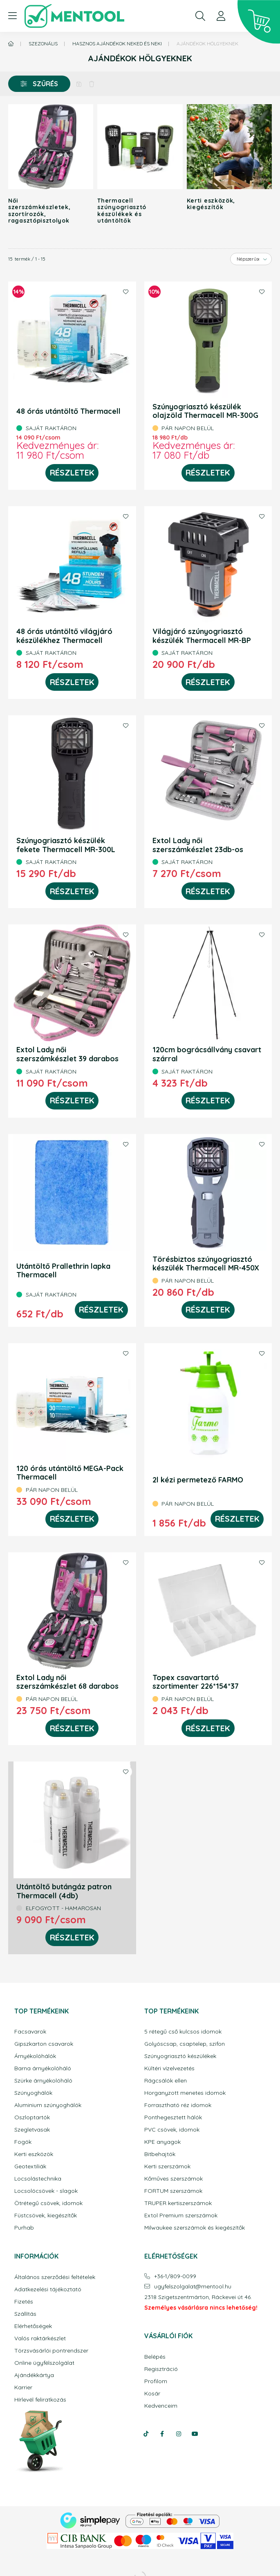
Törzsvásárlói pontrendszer (51, 2350)
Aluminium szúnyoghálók (47, 2105)
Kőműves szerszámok (173, 2178)
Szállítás (25, 2313)
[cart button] (258, 22)
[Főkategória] (11, 43)
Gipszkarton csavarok (43, 2043)
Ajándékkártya (34, 2375)
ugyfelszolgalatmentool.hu (192, 2286)
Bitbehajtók (159, 2154)
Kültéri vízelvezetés (169, 2068)
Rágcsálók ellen (165, 2080)
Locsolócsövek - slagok (46, 2191)
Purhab (24, 2227)
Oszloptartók (32, 2117)
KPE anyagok (162, 2141)
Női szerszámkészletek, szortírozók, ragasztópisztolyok (38, 210)
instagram (178, 2434)
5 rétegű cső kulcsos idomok (183, 2031)
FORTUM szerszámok (173, 2191)
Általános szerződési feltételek (54, 2277)
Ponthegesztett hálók (173, 2117)
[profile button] (221, 16)
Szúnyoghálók (33, 2092)
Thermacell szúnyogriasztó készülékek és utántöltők (121, 210)
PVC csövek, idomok (171, 2129)
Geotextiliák (30, 2166)
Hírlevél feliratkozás (40, 2399)
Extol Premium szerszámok (180, 2215)
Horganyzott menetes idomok (185, 2092)
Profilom (155, 2381)
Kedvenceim (160, 2405)
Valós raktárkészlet (40, 2338)
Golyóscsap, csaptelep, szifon (184, 2043)
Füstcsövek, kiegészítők (45, 2215)
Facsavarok (30, 2031)
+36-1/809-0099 (175, 2276)
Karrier (23, 2387)
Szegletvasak (32, 2129)
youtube (195, 2434)
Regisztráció (161, 2369)
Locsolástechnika (37, 2178)
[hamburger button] (12, 16)
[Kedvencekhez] (126, 292)
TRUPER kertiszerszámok (178, 2203)
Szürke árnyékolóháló (43, 2080)
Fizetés (23, 2301)
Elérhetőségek (33, 2326)
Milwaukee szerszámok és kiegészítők (194, 2227)
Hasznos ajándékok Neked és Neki (117, 43)
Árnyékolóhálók (35, 2056)
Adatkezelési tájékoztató (47, 2289)
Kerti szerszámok (167, 2166)
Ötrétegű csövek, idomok (48, 2203)
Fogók (22, 2141)
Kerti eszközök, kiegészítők (211, 203)
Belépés (155, 2356)
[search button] (200, 16)
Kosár (152, 2393)
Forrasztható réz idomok (177, 2105)
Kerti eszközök (33, 2154)
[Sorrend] (251, 259)
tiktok (146, 2434)
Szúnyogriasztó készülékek (180, 2056)
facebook (162, 2434)
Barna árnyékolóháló (42, 2068)
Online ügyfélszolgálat (44, 2362)
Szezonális (43, 43)
